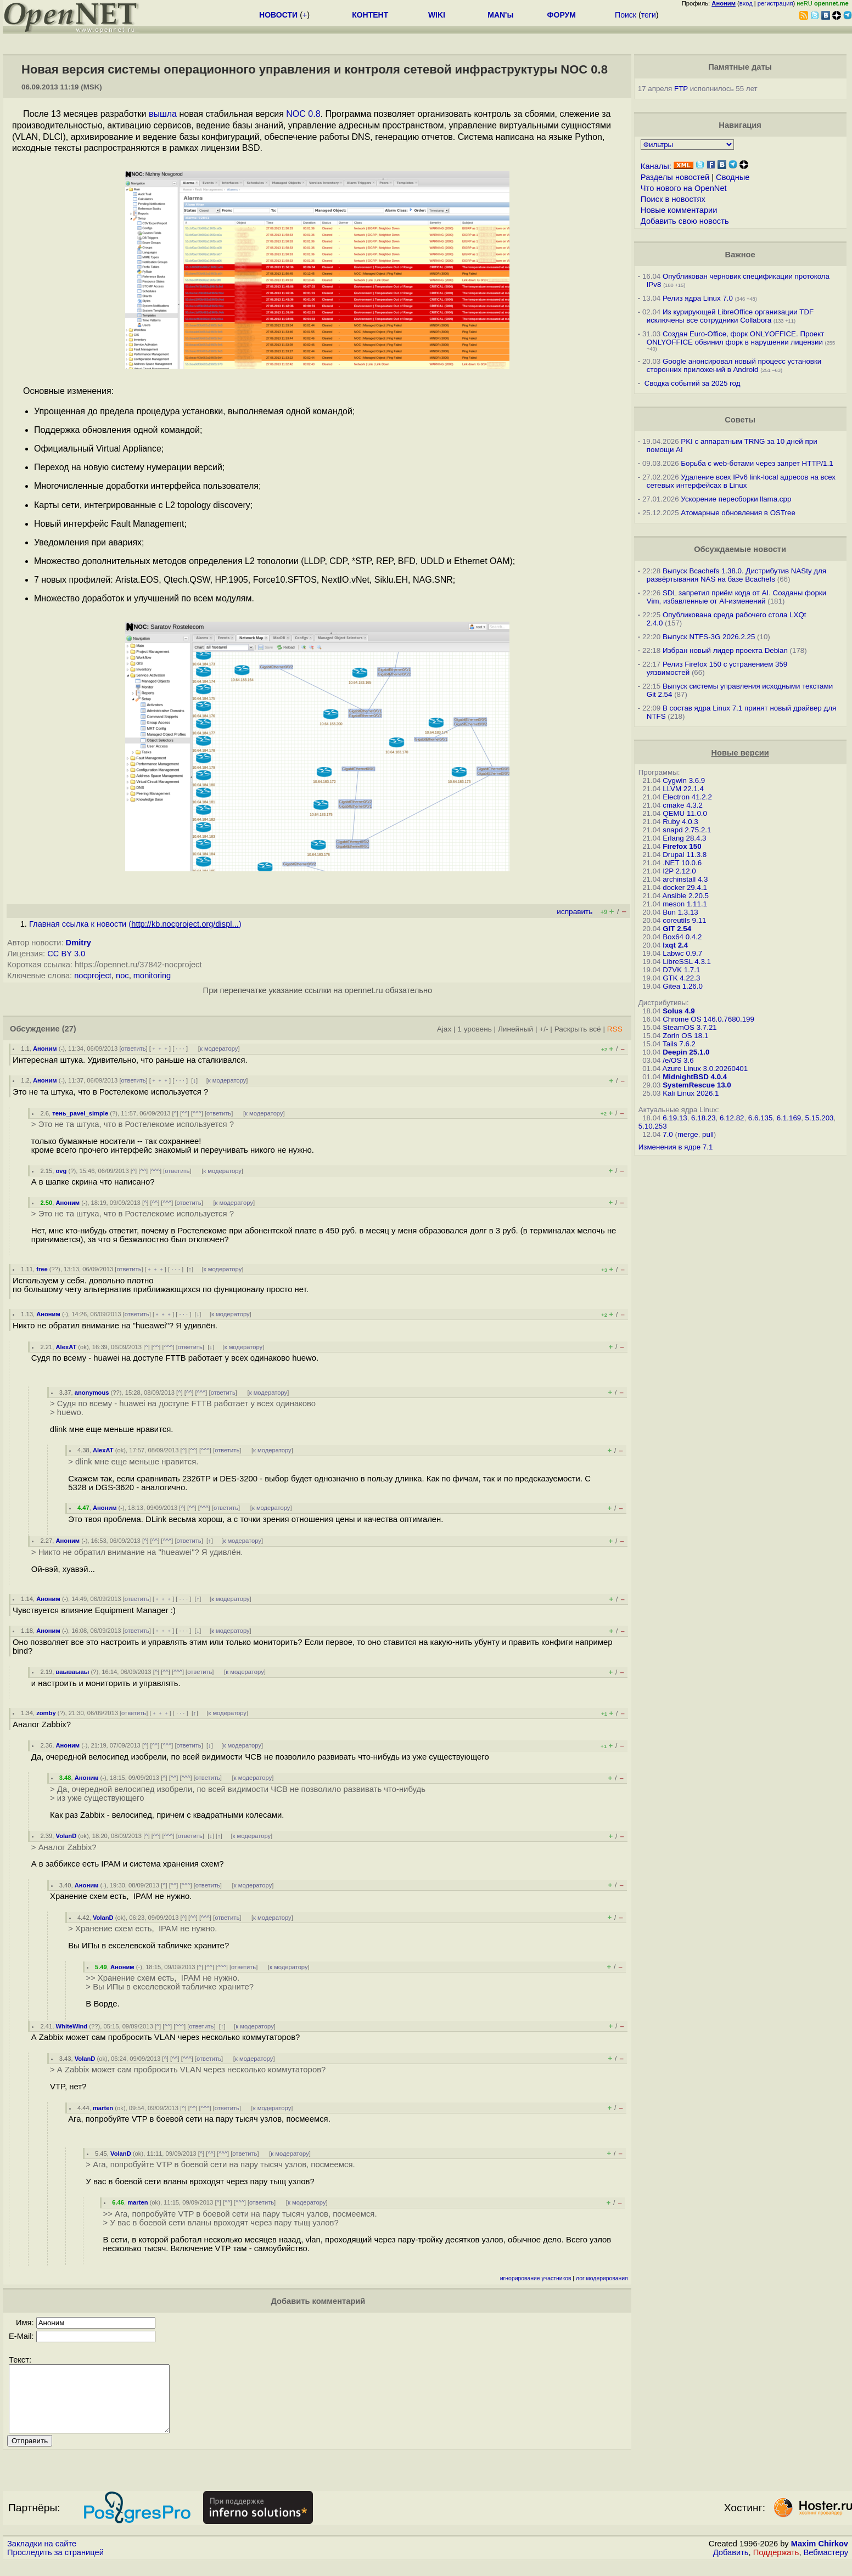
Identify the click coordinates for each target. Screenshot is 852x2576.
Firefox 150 (682, 846)
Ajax (444, 1029)
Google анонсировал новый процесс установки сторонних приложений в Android (734, 365)
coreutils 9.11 (684, 920)
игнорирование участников (535, 2278)
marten (103, 2108)
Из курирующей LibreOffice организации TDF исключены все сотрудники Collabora (730, 316)
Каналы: (656, 166)
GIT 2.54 (677, 929)
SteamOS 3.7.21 (690, 1027)
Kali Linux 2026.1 (691, 1093)
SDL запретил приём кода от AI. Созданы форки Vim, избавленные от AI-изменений (736, 597)
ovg (61, 1171)
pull (708, 1134)
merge (687, 1134)
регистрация (775, 3)
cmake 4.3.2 (683, 805)
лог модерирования (602, 2278)
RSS (615, 1029)
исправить (574, 911)
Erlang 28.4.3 (684, 838)
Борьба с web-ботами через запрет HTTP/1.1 (757, 463)
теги (648, 14)
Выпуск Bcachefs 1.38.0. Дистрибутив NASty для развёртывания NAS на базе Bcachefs (736, 575)
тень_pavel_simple (80, 1113)
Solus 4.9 (679, 1011)
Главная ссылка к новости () (135, 924)
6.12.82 (732, 1118)
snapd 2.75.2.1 (687, 830)
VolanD (66, 1836)
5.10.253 (652, 1126)
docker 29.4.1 (685, 887)
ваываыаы (72, 1672)
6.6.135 (760, 1118)
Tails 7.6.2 (679, 1044)
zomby (45, 1713)
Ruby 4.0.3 (680, 822)
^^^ (197, 1113)
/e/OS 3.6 (678, 1060)
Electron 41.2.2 (687, 797)
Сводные (732, 177)
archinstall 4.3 (685, 879)
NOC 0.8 (303, 114)
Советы (740, 419)
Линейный (515, 1029)
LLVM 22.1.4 (683, 789)
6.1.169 (789, 1118)
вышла (163, 114)
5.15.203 (819, 1118)
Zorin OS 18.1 (685, 1035)
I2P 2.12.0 (679, 871)
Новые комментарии (679, 210)
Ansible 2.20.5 (686, 896)
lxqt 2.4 (675, 945)
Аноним (45, 1048)
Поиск (625, 14)
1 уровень (474, 1029)
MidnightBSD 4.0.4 (695, 1077)
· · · (180, 1048)
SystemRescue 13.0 (697, 1085)
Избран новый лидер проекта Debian (725, 650)
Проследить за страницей (55, 2565)
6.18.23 (703, 1118)
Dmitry (78, 942)
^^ (185, 1113)
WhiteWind (72, 2026)
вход (746, 3)
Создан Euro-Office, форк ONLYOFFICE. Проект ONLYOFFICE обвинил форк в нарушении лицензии (736, 338)
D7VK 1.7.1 (681, 970)
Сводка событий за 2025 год (692, 383)
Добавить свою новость (685, 221)
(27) (69, 1028)
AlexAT (66, 1347)
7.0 (668, 1134)
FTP (681, 88)
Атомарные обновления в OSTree (738, 513)
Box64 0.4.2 (682, 937)
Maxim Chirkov (819, 2556)
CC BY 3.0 (66, 953)
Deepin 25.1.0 (686, 1052)
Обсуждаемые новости (740, 549)
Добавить (731, 2565)
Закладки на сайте (41, 2556)
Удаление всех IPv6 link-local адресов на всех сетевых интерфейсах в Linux (741, 481)
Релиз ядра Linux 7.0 (698, 298)
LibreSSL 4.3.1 (687, 961)
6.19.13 (675, 1118)
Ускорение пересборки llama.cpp (736, 499)
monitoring (152, 975)
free (42, 1269)
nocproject (92, 975)
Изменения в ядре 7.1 (675, 1147)
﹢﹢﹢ (160, 1048)
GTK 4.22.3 (681, 978)
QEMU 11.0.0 (685, 813)
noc (122, 975)
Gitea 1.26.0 (683, 986)
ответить (133, 1048)
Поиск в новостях (673, 199)
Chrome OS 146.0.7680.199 (708, 1019)
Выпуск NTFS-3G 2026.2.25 (709, 637)
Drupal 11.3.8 (685, 854)
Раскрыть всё (577, 1029)
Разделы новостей (675, 177)
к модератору (219, 1048)
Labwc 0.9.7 (682, 953)
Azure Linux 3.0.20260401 (705, 1068)
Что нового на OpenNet (684, 188)
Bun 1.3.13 (680, 912)
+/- (543, 1029)
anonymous (92, 1392)
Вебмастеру (826, 2565)
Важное (740, 254)
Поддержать (776, 2565)
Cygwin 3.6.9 (684, 780)
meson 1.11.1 (685, 904)
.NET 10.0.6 (682, 863)
